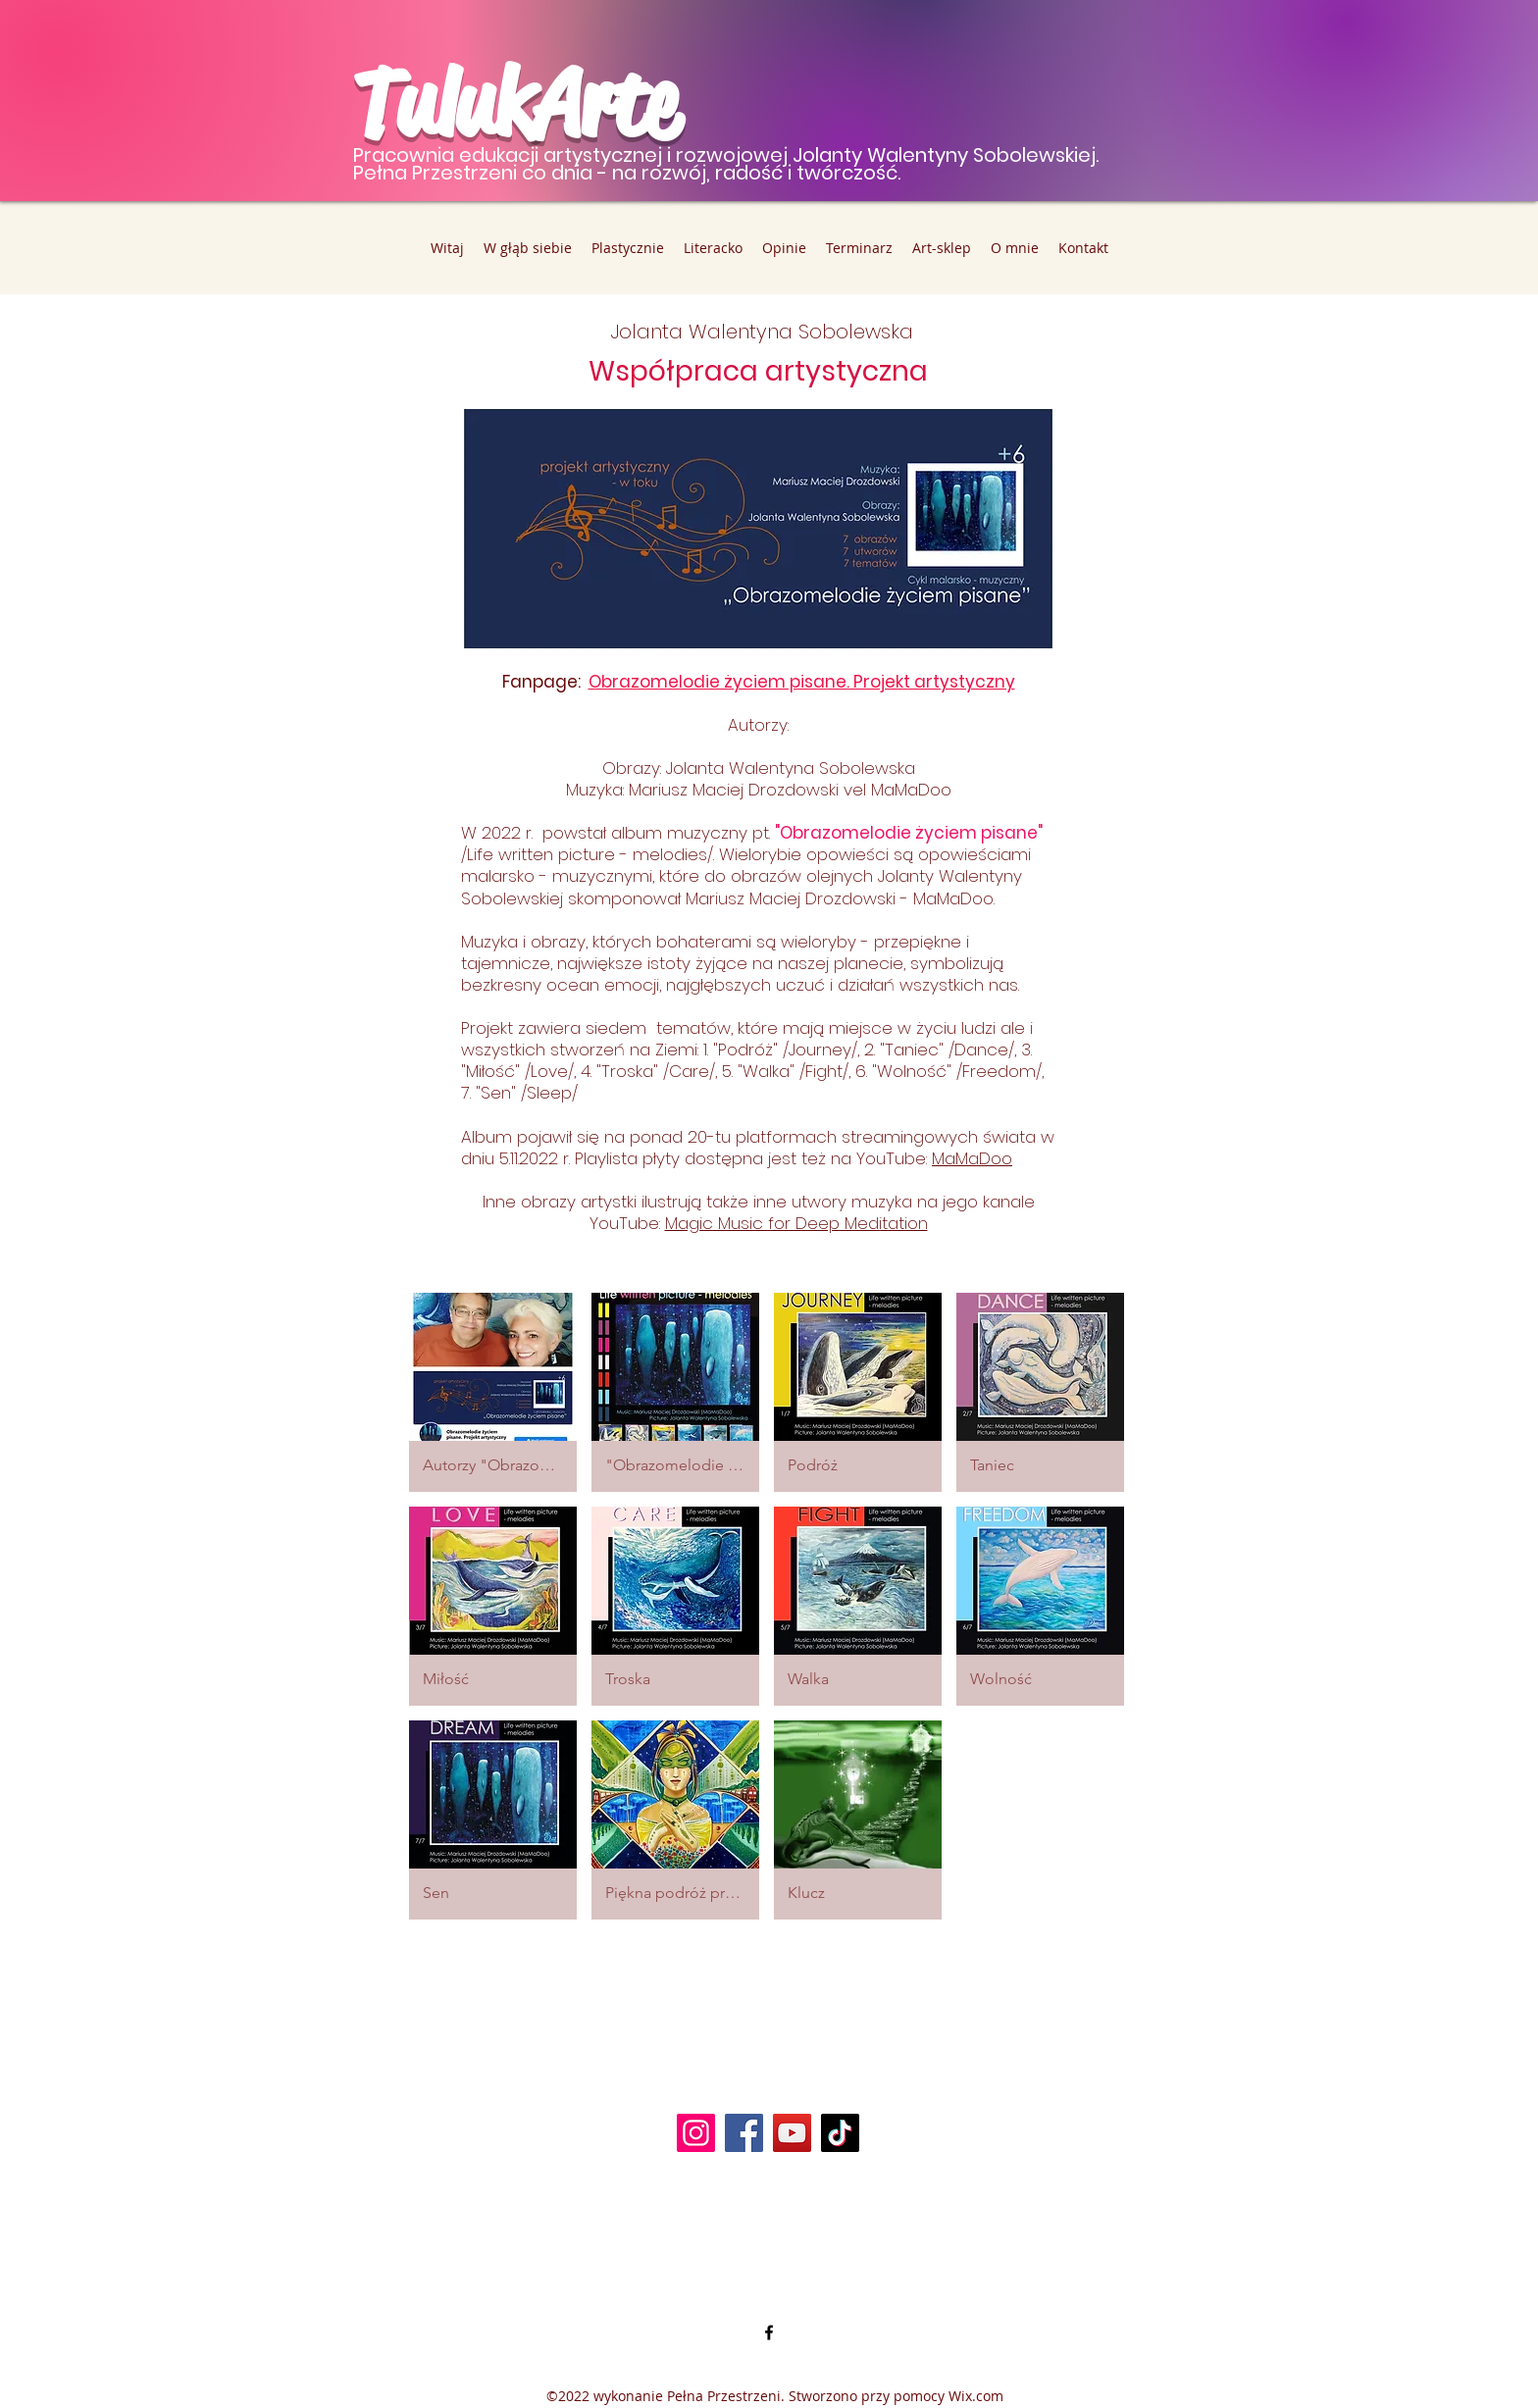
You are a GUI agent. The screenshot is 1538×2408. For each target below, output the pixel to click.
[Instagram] (696, 2133)
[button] (493, 1392)
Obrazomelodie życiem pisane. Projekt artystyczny (802, 681)
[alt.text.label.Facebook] (769, 2332)
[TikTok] (840, 2133)
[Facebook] (744, 2133)
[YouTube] (792, 2133)
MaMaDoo (972, 1158)
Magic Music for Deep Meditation (796, 1223)
